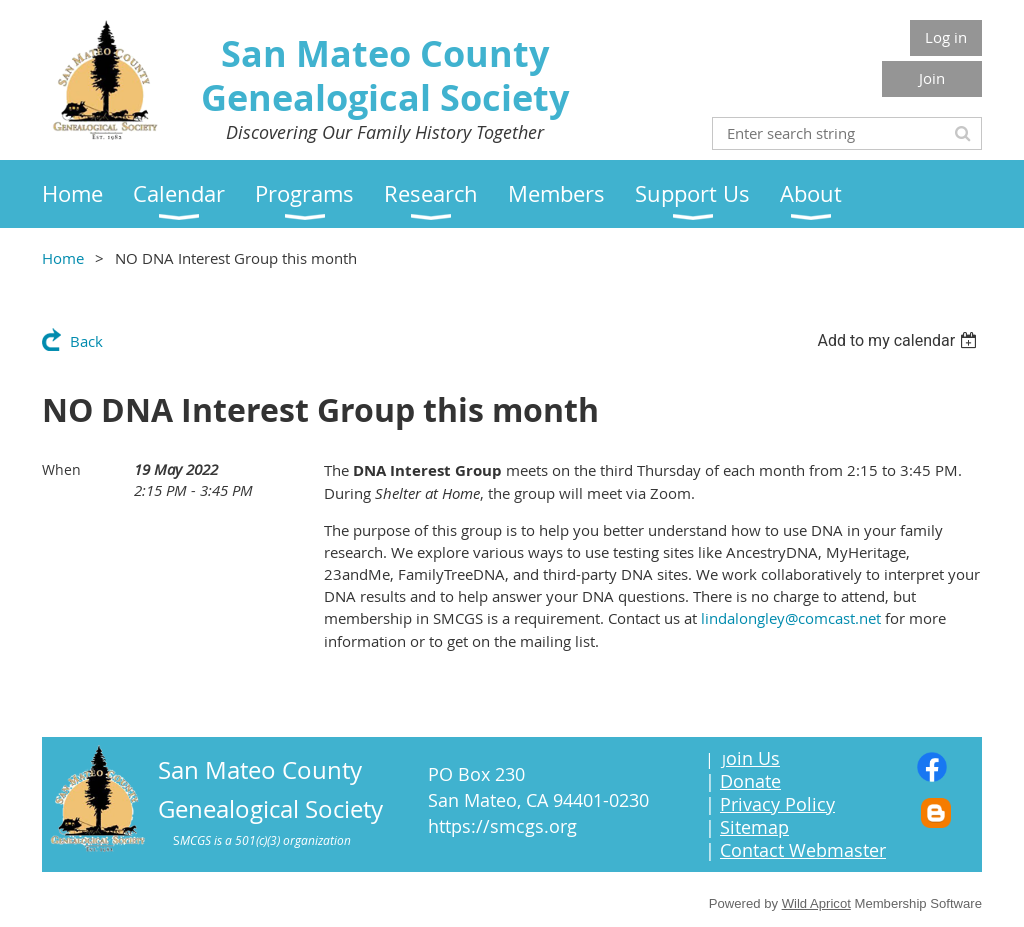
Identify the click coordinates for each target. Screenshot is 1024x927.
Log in (946, 37)
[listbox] (899, 340)
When (61, 469)
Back (86, 341)
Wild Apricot (816, 903)
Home (63, 258)
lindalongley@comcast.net (791, 618)
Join (932, 78)
